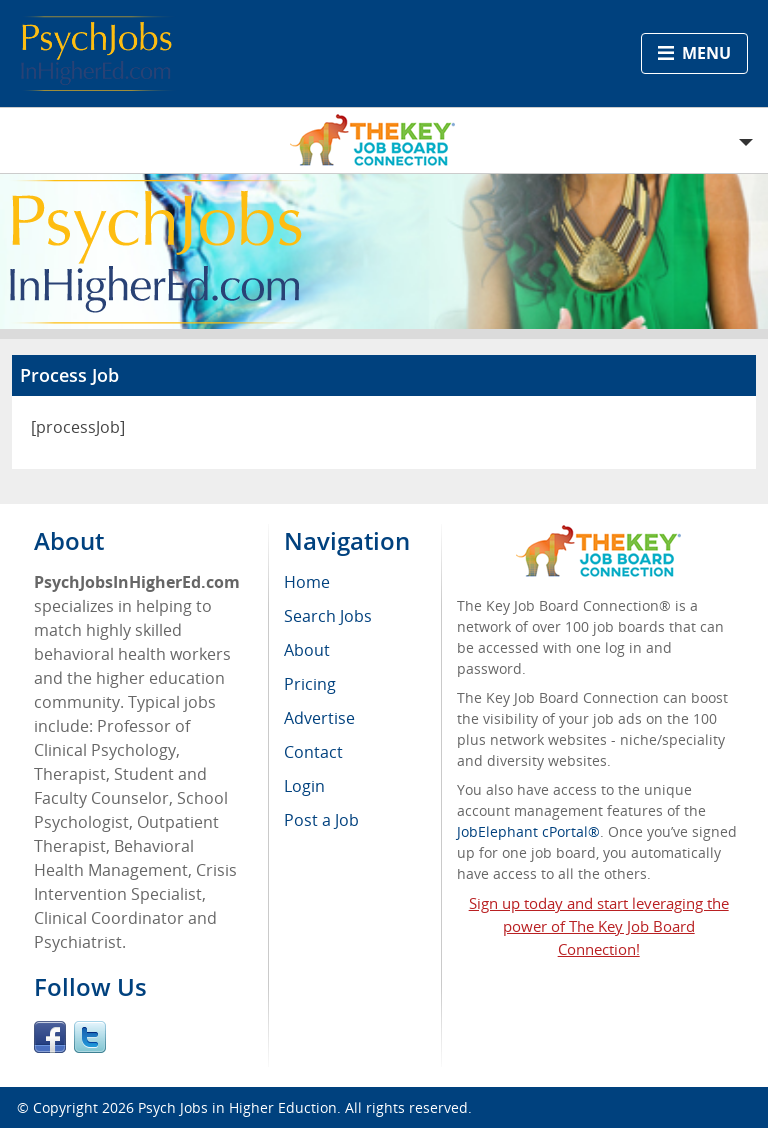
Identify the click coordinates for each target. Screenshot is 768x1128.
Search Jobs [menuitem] (328, 616)
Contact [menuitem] (313, 752)
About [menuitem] (307, 650)
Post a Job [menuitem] (321, 820)
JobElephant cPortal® (528, 831)
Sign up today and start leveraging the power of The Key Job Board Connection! (599, 926)
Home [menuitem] (307, 582)
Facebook (50, 1037)
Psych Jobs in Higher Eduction (237, 1107)
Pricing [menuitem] (310, 684)
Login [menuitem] (304, 786)
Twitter (90, 1037)
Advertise (319, 718)
